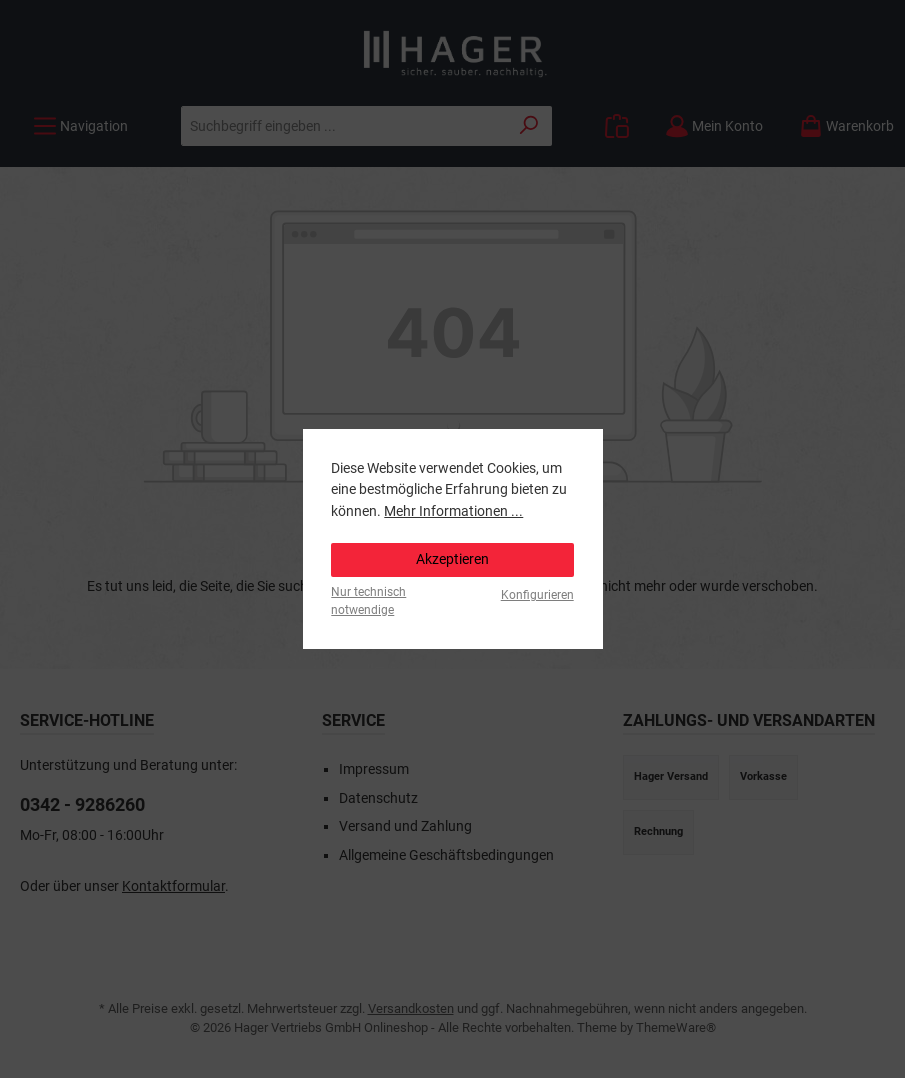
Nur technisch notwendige (368, 600)
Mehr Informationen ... (453, 511)
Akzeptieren (452, 559)
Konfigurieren (537, 595)
